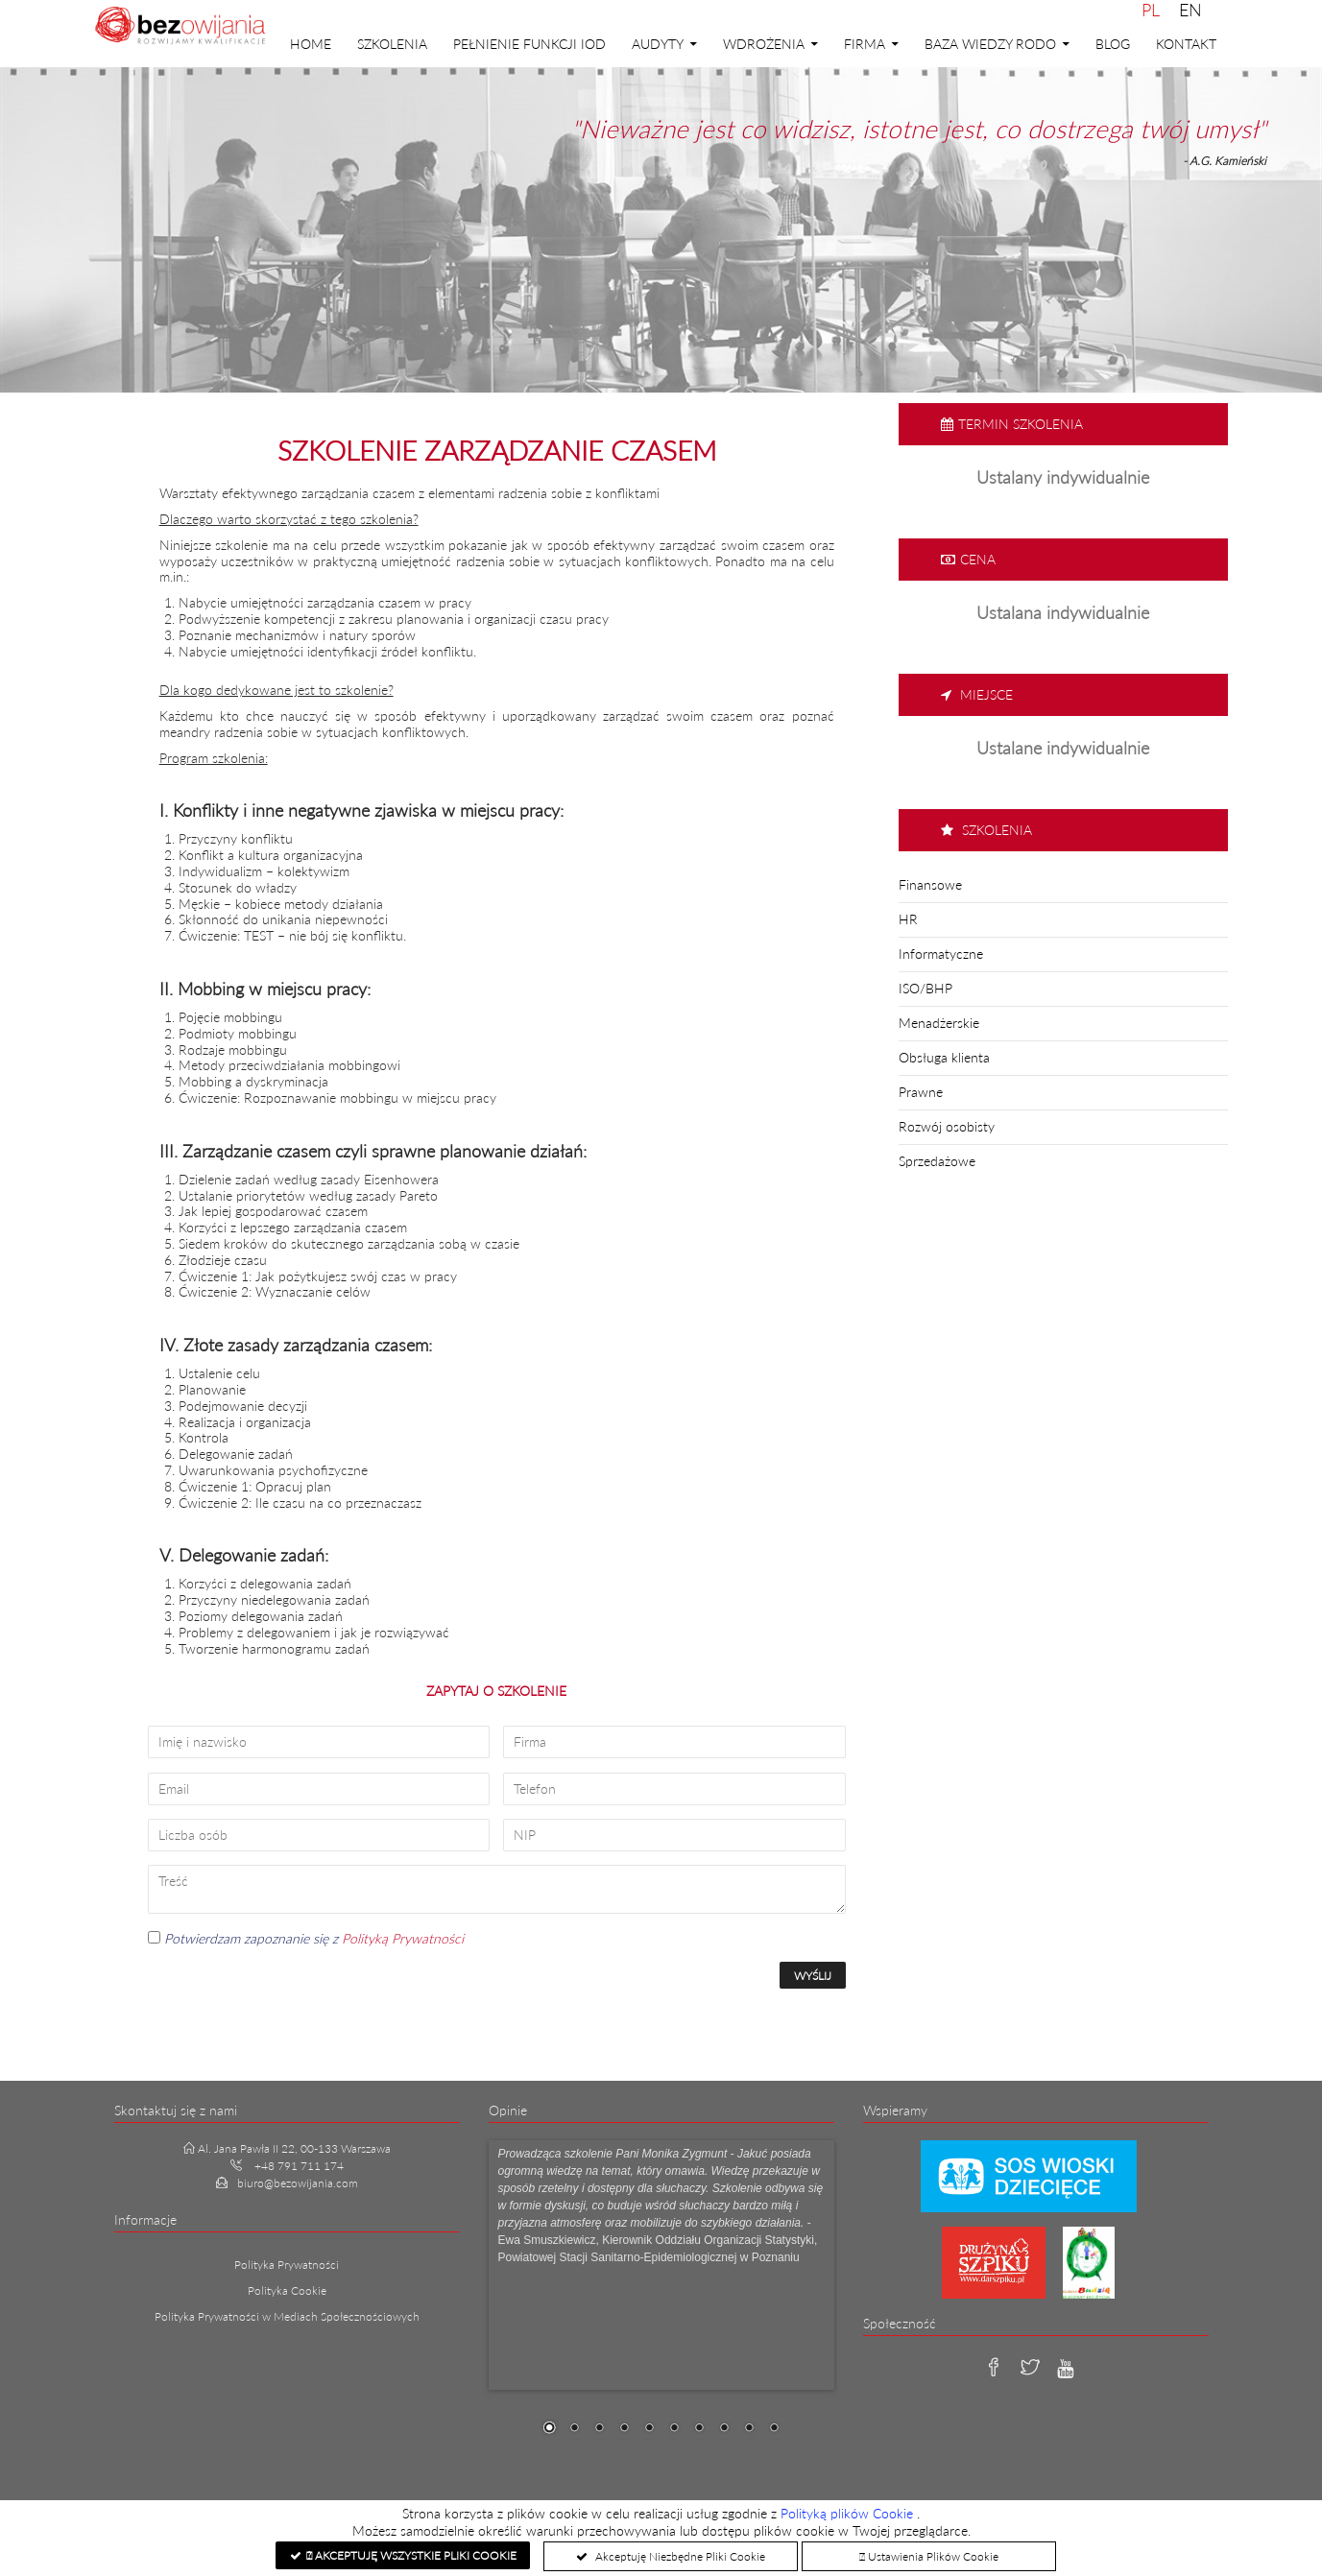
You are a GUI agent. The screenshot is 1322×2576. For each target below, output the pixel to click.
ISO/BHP (925, 988)
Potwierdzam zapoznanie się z (306, 1938)
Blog (1112, 44)
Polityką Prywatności (403, 1938)
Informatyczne (941, 953)
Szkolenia (392, 44)
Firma (864, 44)
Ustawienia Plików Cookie (928, 2556)
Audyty (658, 44)
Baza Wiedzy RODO (990, 44)
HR (908, 919)
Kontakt (1186, 44)
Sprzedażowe (937, 1161)
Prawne (921, 1092)
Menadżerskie (939, 1022)
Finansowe (930, 884)
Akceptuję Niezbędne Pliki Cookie (678, 2556)
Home (310, 44)
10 (773, 2429)
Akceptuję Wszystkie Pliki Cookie (411, 2555)
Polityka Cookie (287, 2290)
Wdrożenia (764, 44)
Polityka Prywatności (286, 2264)
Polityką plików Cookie (849, 2513)
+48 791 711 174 (299, 2166)
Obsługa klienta (944, 1057)
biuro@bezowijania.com (297, 2183)
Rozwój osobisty (947, 1126)
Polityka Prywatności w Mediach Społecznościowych (287, 2316)
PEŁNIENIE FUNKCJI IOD (529, 44)
